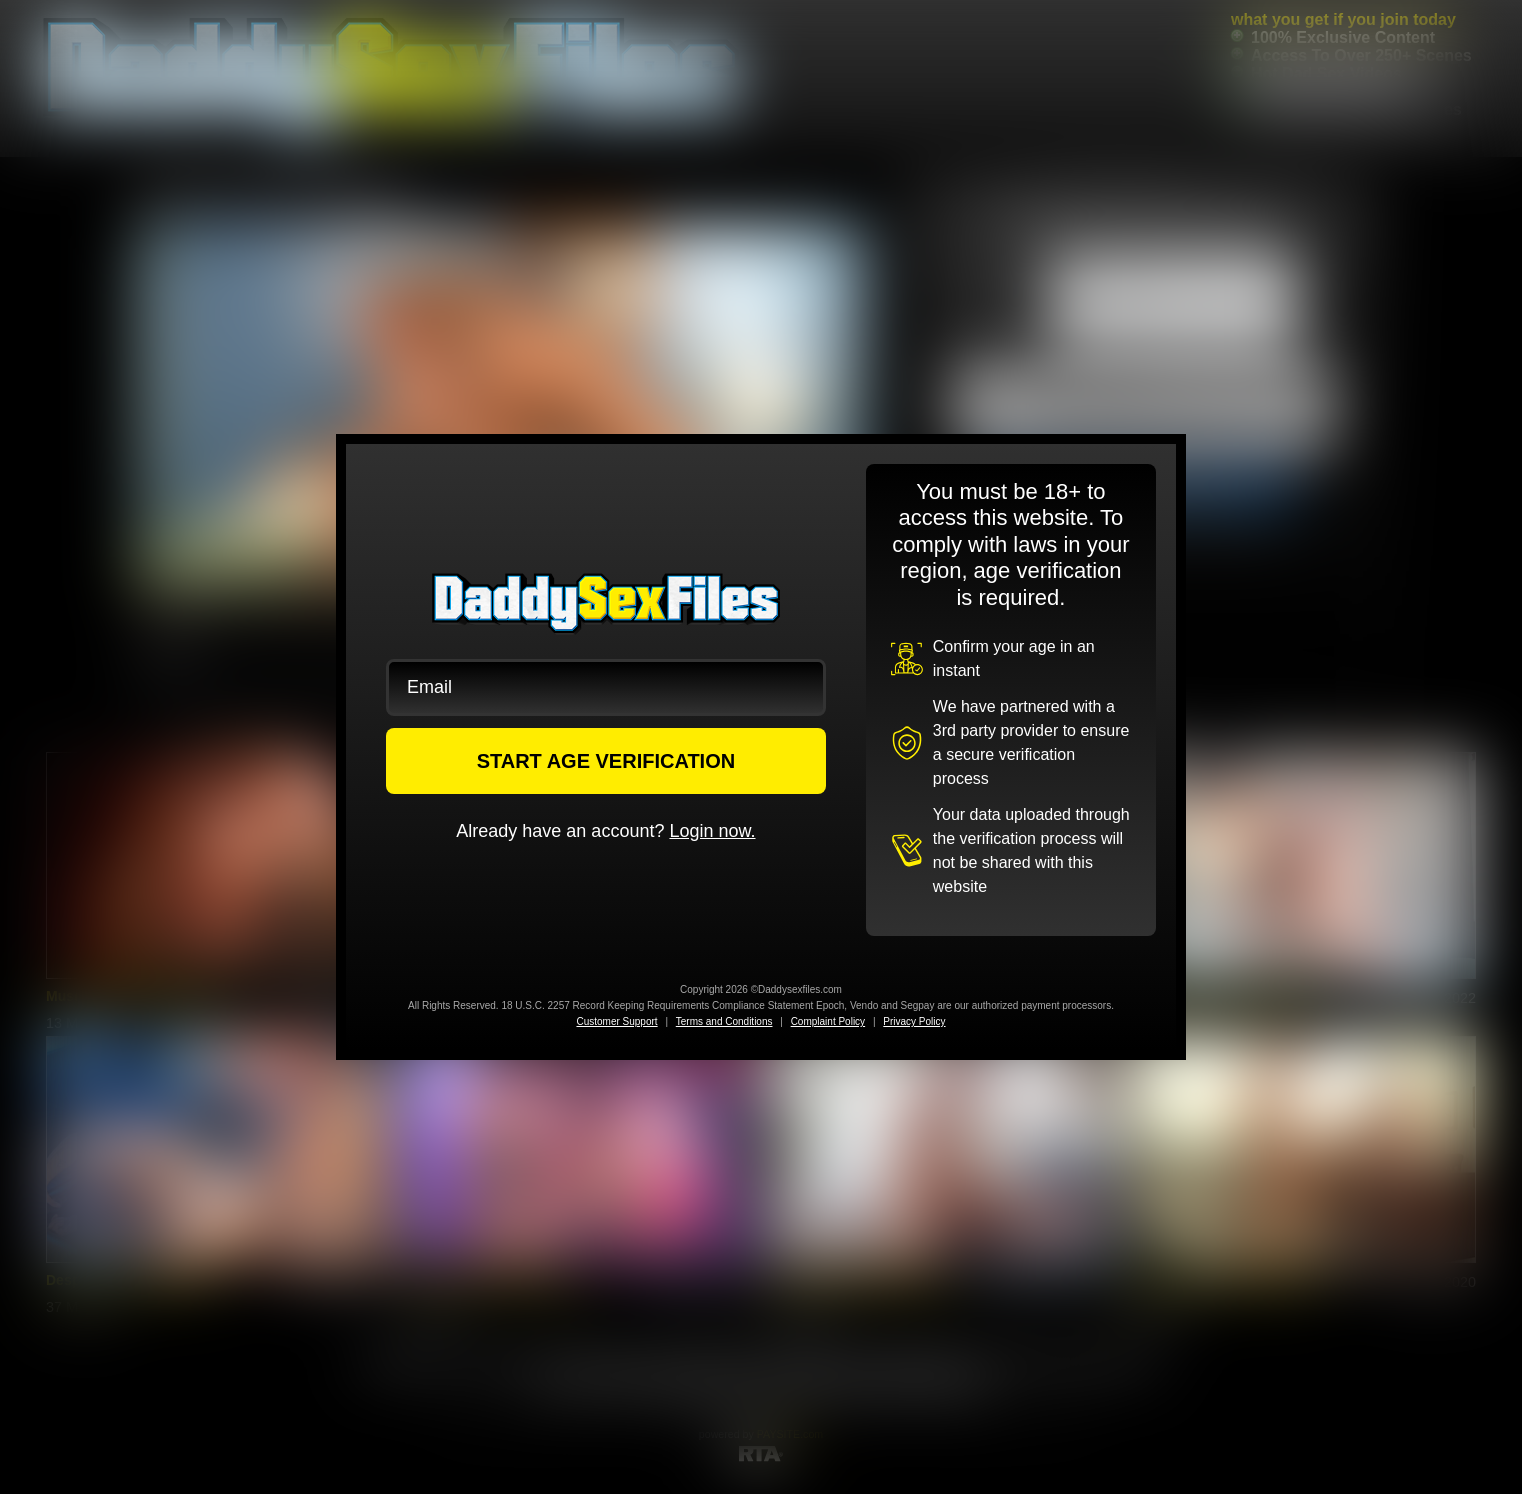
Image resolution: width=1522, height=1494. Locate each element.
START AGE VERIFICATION (606, 761)
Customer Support (616, 1021)
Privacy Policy (914, 1021)
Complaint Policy (828, 1021)
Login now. (712, 831)
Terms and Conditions (724, 1021)
